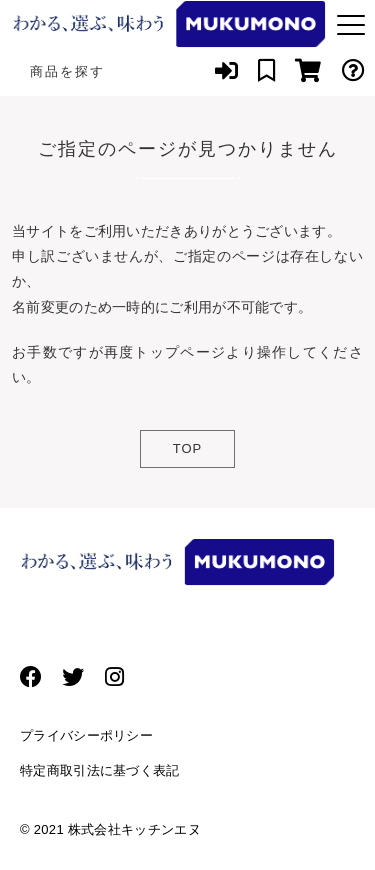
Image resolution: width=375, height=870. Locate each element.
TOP (188, 448)
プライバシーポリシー (86, 735)
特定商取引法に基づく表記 (100, 770)
